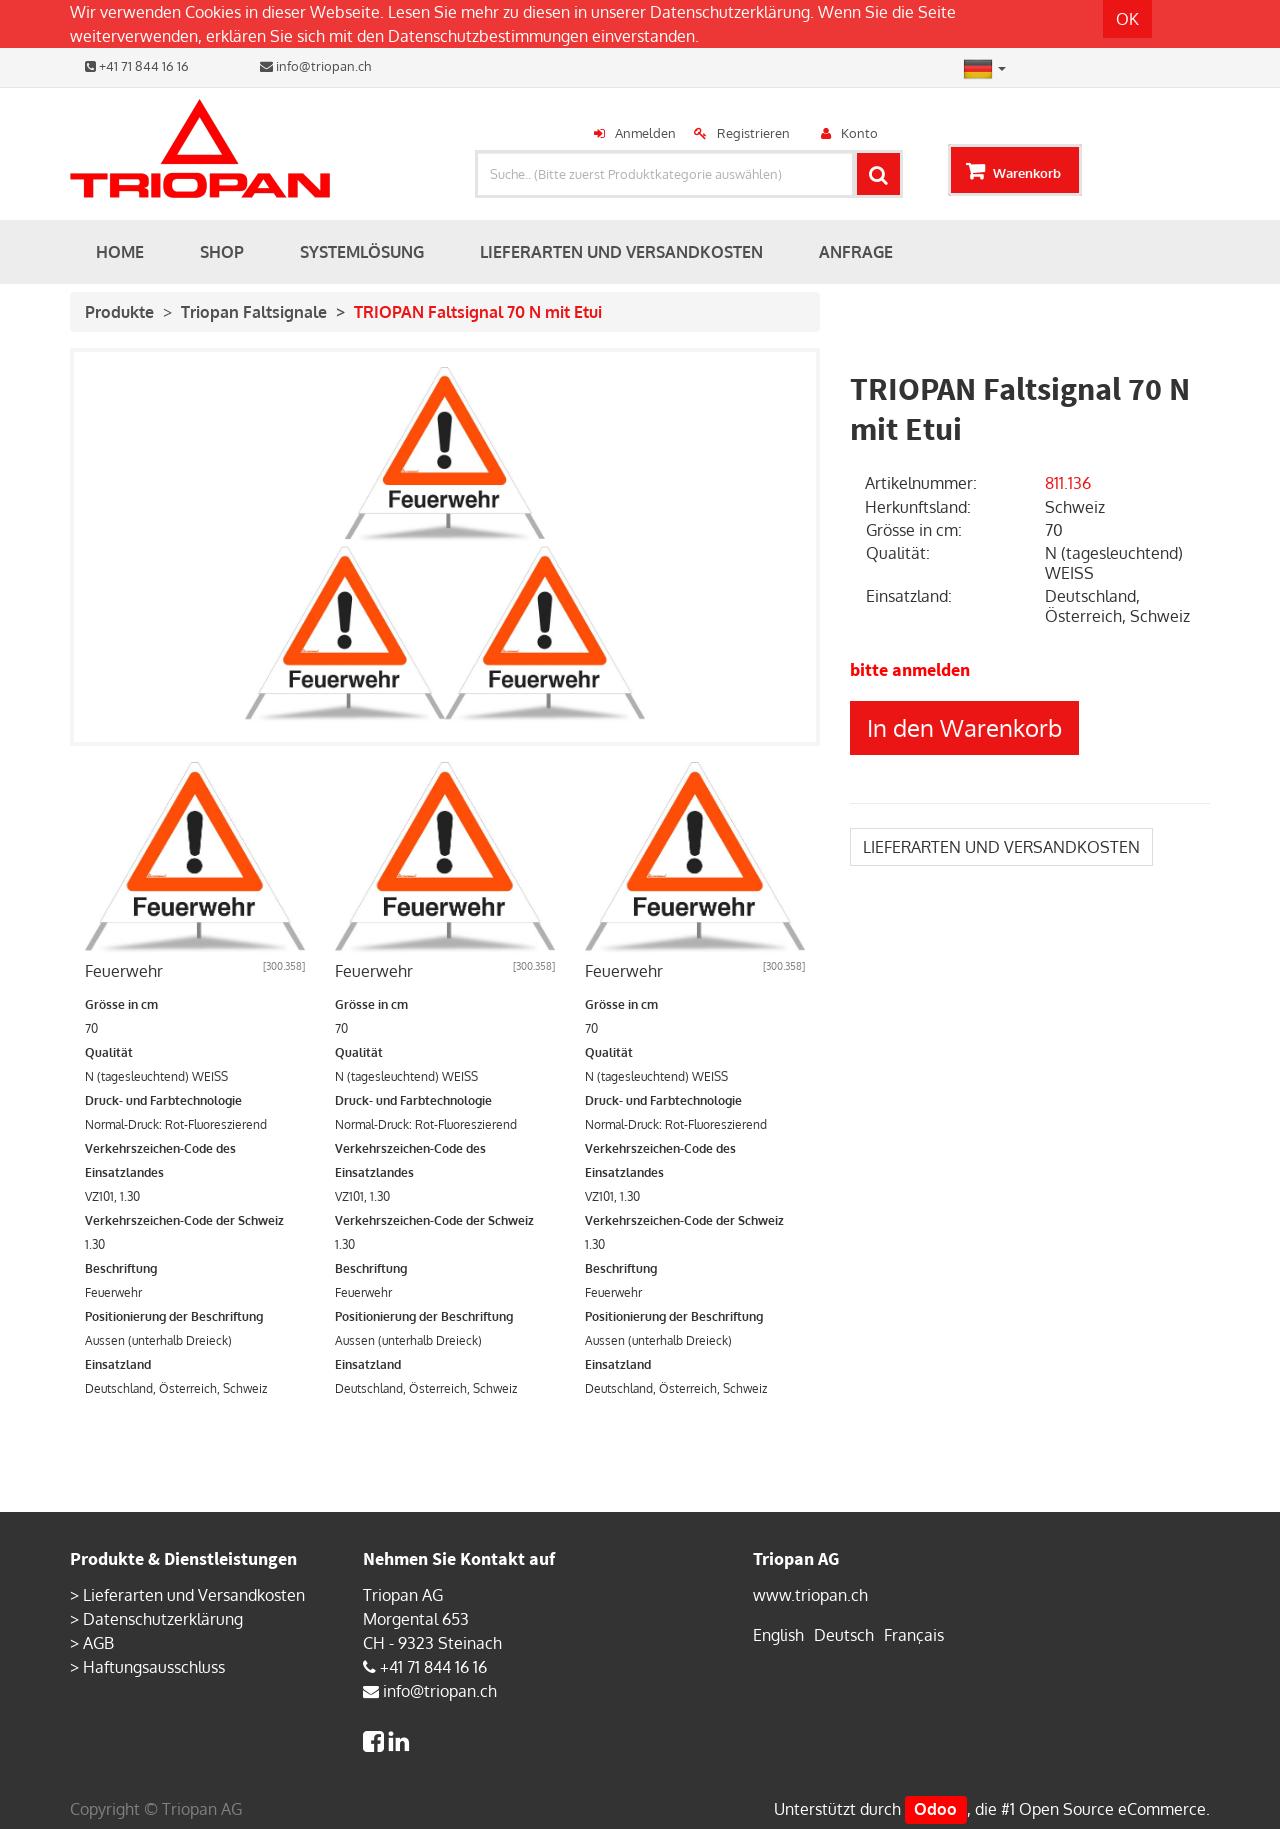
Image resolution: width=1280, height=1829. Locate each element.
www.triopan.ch (810, 1595)
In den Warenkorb (964, 727)
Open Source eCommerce (1112, 1809)
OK (1127, 19)
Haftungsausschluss (154, 1667)
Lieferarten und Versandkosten (194, 1595)
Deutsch (844, 1635)
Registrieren (753, 133)
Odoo (935, 1809)
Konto (859, 133)
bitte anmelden (910, 669)
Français (914, 1635)
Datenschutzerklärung (730, 12)
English (778, 1635)
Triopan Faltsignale (254, 312)
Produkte (119, 312)
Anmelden (645, 133)
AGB (98, 1643)
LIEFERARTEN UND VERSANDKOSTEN (1001, 847)
